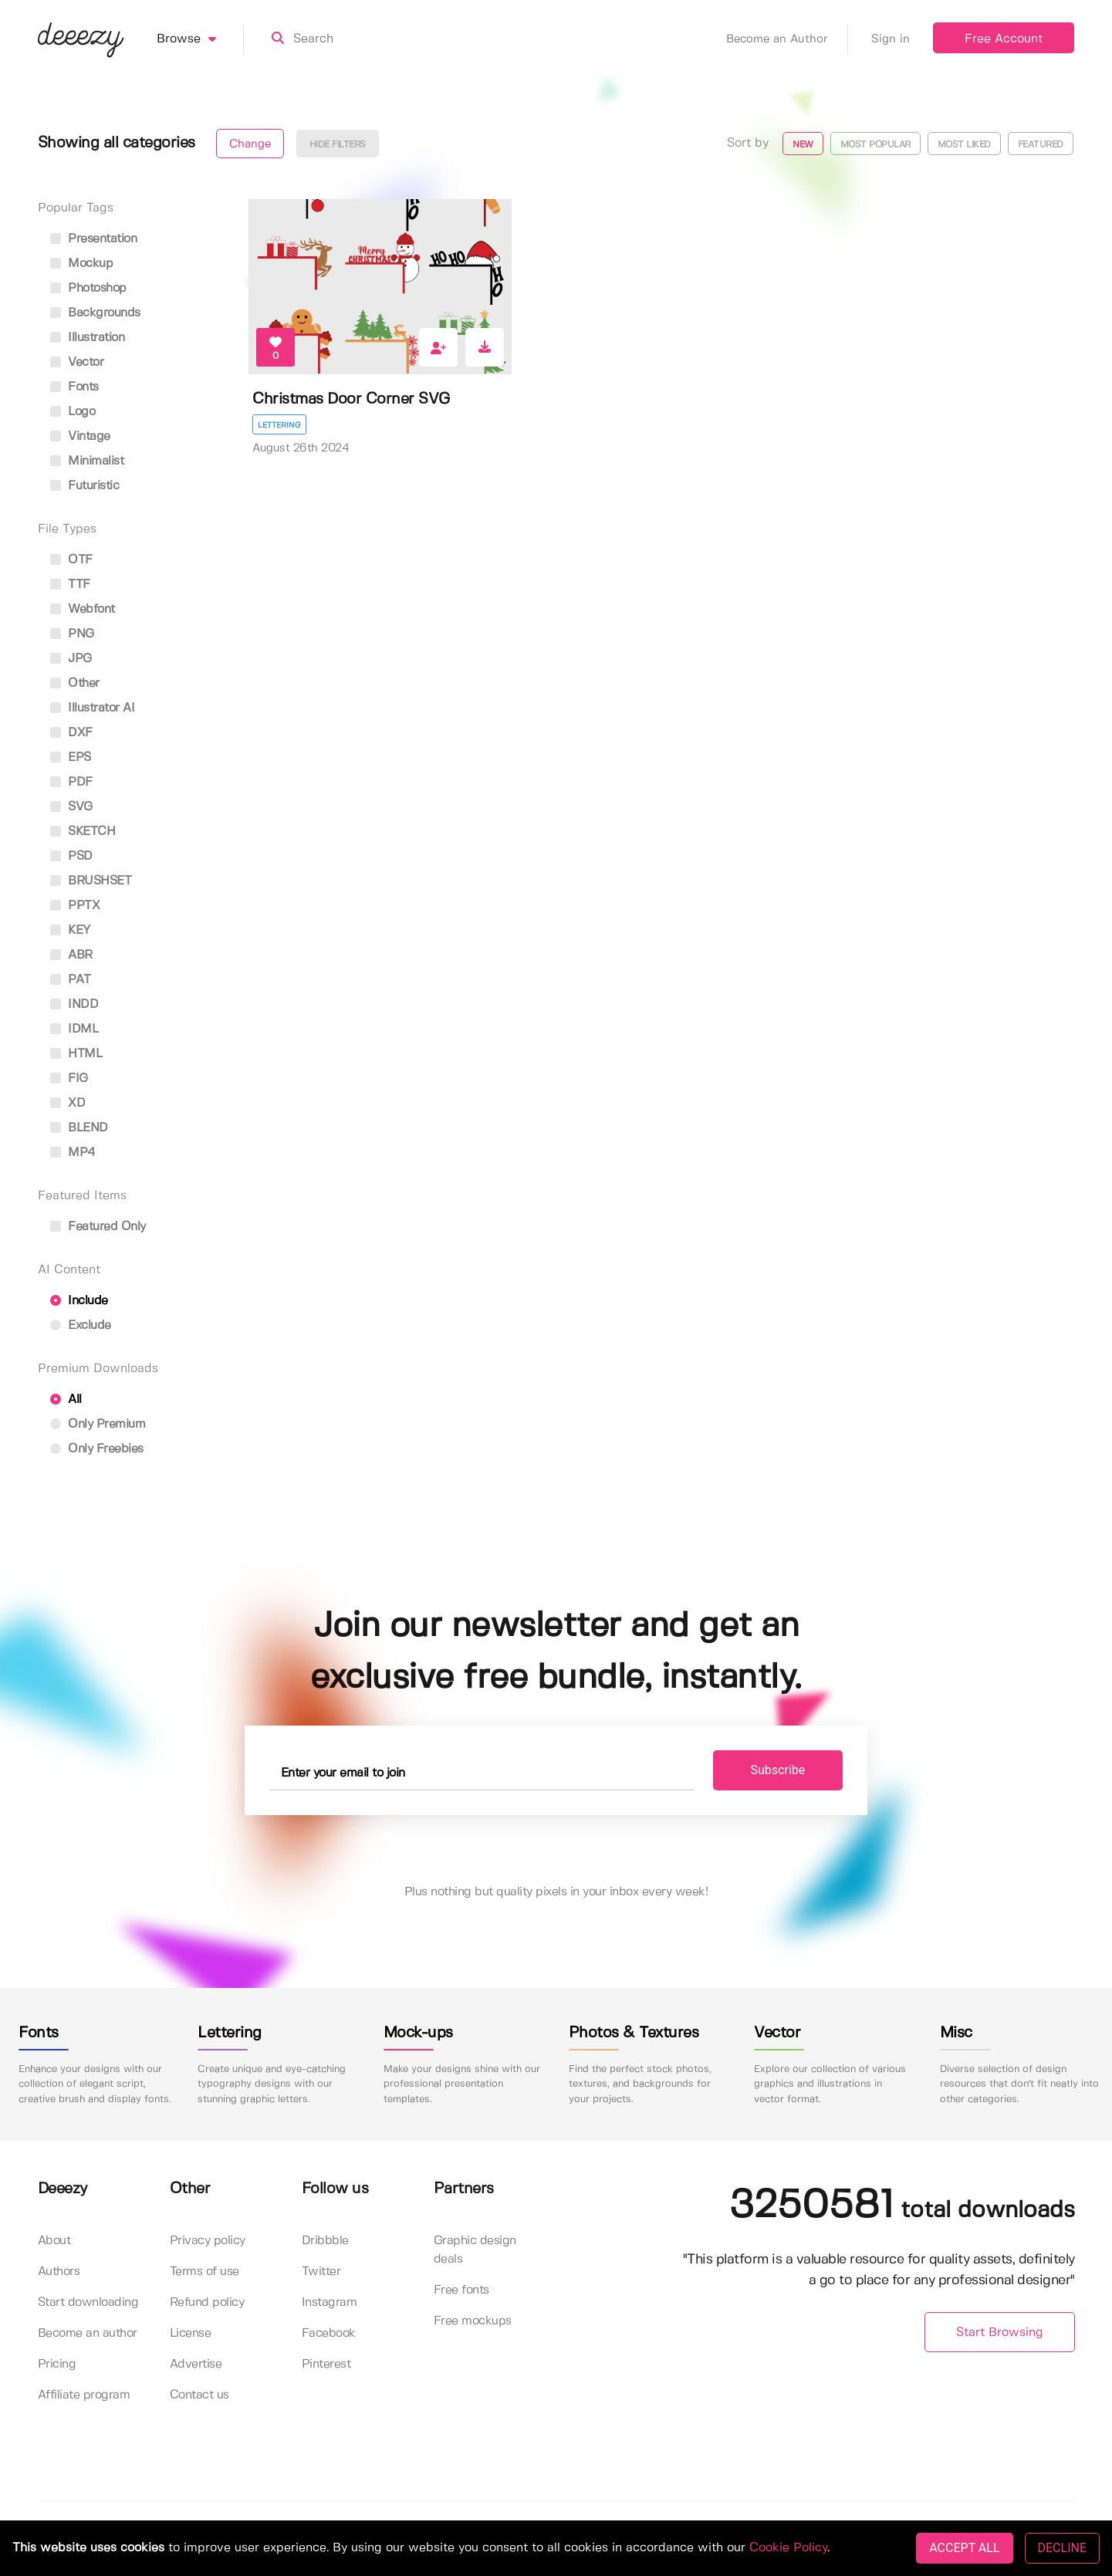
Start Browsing (999, 2332)
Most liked (964, 144)
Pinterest (326, 2364)
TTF (70, 584)
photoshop (88, 288)
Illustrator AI (92, 708)
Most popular (875, 144)
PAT (70, 979)
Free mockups (473, 2321)
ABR (71, 955)
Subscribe (778, 1770)
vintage (80, 436)
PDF (71, 782)
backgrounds (95, 313)
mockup (81, 263)
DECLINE (1062, 2548)
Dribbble (325, 2240)
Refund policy (207, 2302)
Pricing (57, 2364)
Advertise (196, 2364)
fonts (74, 387)
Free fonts (461, 2290)
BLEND (79, 1128)
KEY (70, 930)
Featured (1040, 144)
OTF (71, 560)
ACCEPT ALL (964, 2548)
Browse (200, 39)
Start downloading (88, 2302)
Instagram (329, 2302)
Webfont (82, 609)
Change (250, 144)
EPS (70, 757)
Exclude (80, 1325)
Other (75, 683)
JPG (71, 658)
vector (77, 362)
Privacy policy (207, 2240)
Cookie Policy (788, 2548)
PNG (72, 634)
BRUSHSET (91, 881)
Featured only (98, 1226)
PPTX (75, 905)
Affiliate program (84, 2395)
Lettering (279, 425)
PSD (71, 856)
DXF (71, 733)
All (66, 1399)
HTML (76, 1054)
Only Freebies (97, 1449)
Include (79, 1301)
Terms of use (204, 2271)
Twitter (321, 2271)
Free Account (1004, 39)
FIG (69, 1078)
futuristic (85, 486)
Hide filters (337, 144)
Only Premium (98, 1424)
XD (68, 1103)
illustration (87, 337)
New (803, 144)
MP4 (73, 1152)
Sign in (890, 39)
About (54, 2240)
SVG (71, 807)
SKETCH (83, 831)
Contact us (199, 2395)
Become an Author (787, 39)
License (190, 2333)
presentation (93, 239)
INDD (74, 1004)
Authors (59, 2271)
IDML (74, 1029)
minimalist (87, 461)
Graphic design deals (475, 2250)
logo (73, 412)
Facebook (329, 2333)
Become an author (87, 2333)
